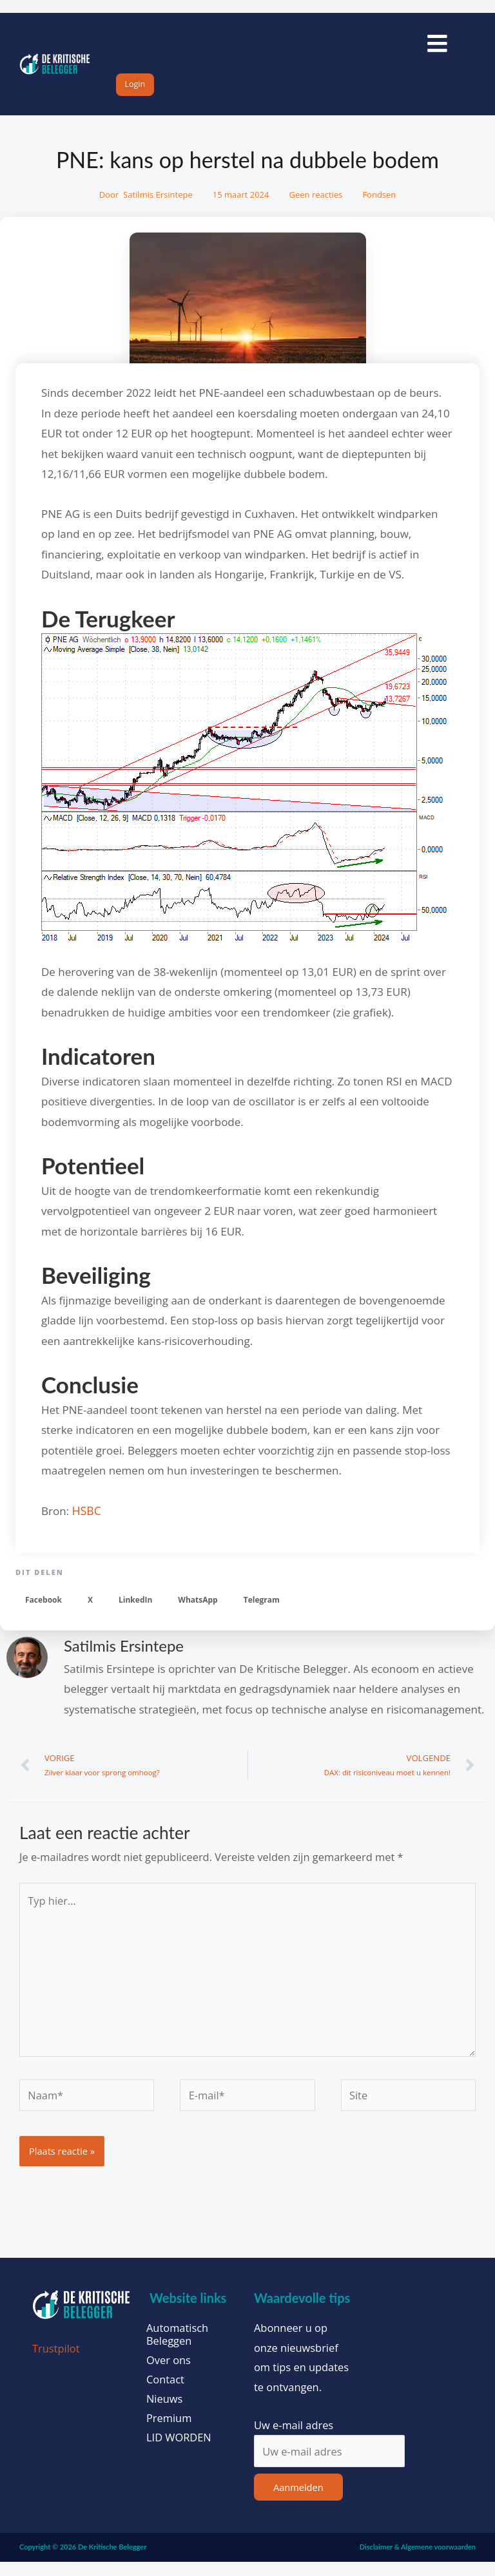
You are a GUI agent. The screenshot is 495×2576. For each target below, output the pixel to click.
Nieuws (164, 2413)
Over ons (168, 2374)
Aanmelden (298, 2501)
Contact (165, 2393)
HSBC (86, 1525)
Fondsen (379, 209)
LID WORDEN (178, 2451)
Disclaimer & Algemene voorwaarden (418, 2561)
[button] (43, 1614)
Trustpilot (56, 2362)
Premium (168, 2432)
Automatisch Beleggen (177, 2348)
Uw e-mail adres (293, 2439)
